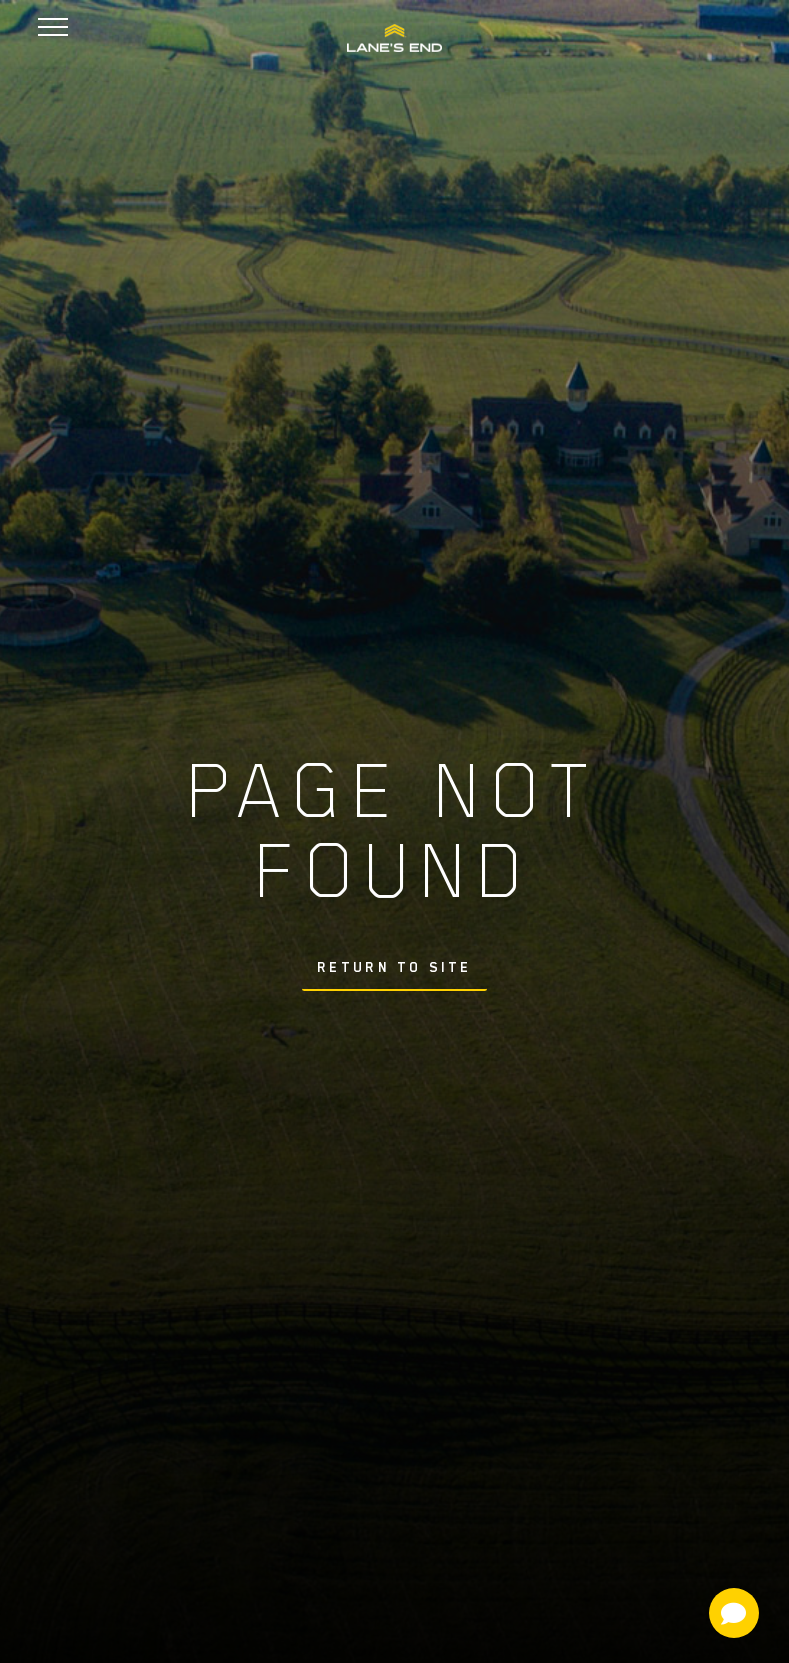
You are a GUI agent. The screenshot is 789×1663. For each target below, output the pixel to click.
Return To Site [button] (395, 967)
